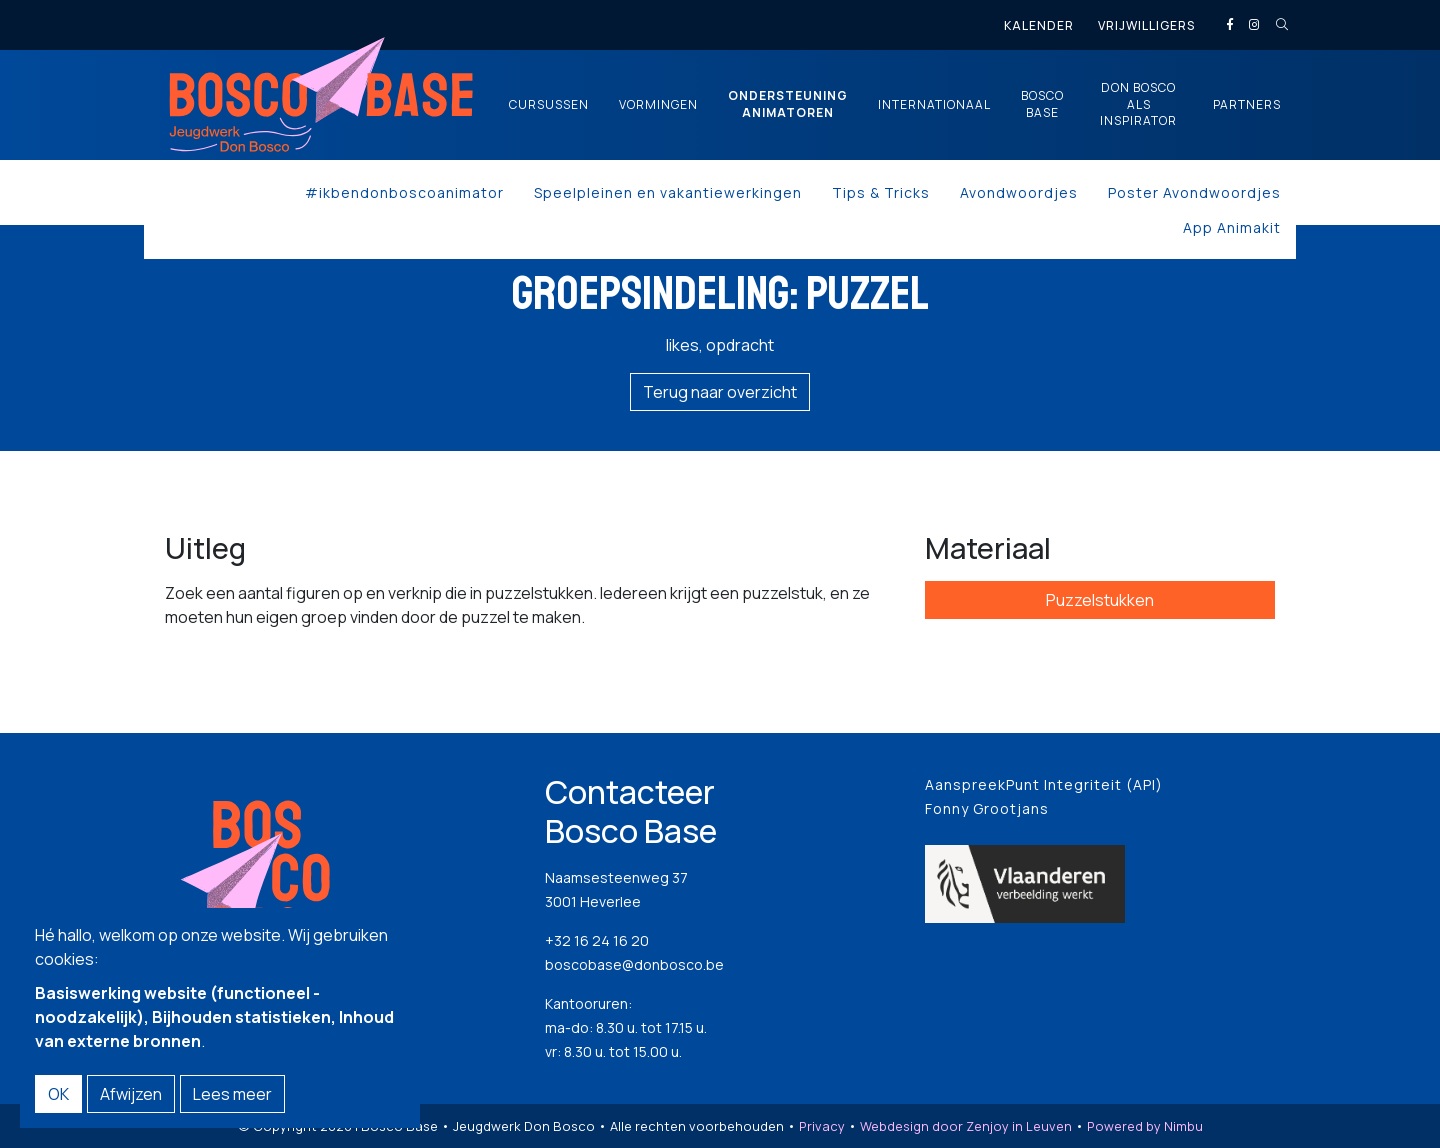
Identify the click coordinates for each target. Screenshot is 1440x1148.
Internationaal (934, 105)
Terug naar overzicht (720, 392)
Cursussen (549, 105)
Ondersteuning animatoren (788, 104)
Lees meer (232, 1094)
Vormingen (658, 105)
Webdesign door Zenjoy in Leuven (966, 1126)
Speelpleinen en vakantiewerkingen (668, 192)
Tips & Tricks (881, 192)
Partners (1247, 105)
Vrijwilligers (1146, 25)
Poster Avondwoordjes (1194, 192)
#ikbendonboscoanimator (404, 192)
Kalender (1039, 25)
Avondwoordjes (1019, 192)
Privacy (822, 1126)
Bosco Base (1042, 104)
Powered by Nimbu (1145, 1126)
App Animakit (1232, 227)
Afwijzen (131, 1094)
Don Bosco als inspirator (1138, 105)
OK (58, 1094)
